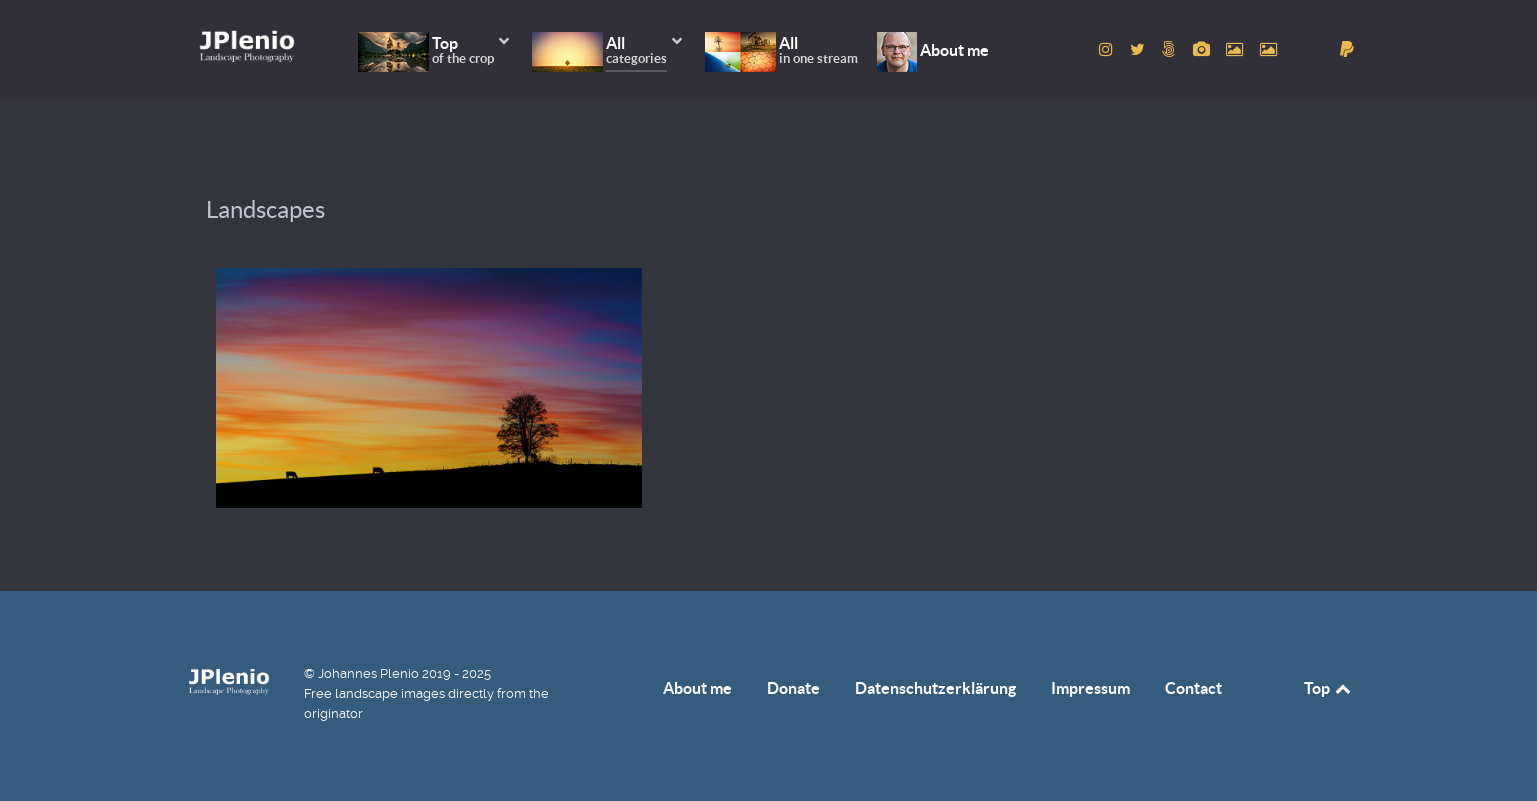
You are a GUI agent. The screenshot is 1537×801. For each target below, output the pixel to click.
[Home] (247, 45)
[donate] (1347, 49)
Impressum (1090, 688)
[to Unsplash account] (1269, 49)
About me (697, 688)
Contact (1193, 688)
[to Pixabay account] (1203, 49)
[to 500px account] (1170, 49)
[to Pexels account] (1237, 49)
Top (1329, 688)
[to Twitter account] (1140, 49)
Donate (793, 688)
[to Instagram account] (1108, 49)
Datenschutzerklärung (935, 688)
